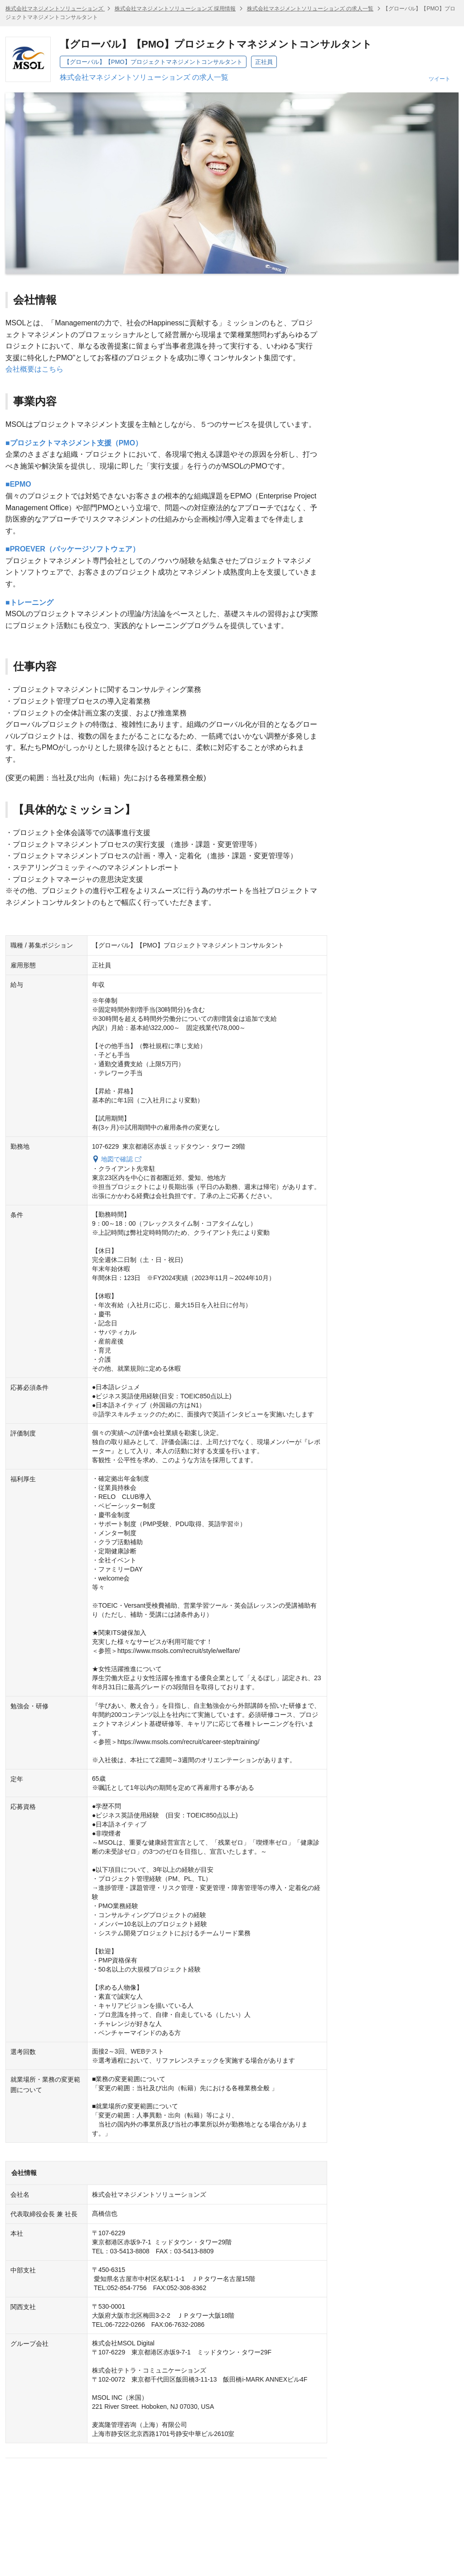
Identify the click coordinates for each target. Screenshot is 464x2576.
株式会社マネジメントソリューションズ (55, 8)
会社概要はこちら (34, 369)
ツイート (439, 79)
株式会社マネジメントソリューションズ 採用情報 (175, 8)
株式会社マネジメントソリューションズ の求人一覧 (310, 8)
